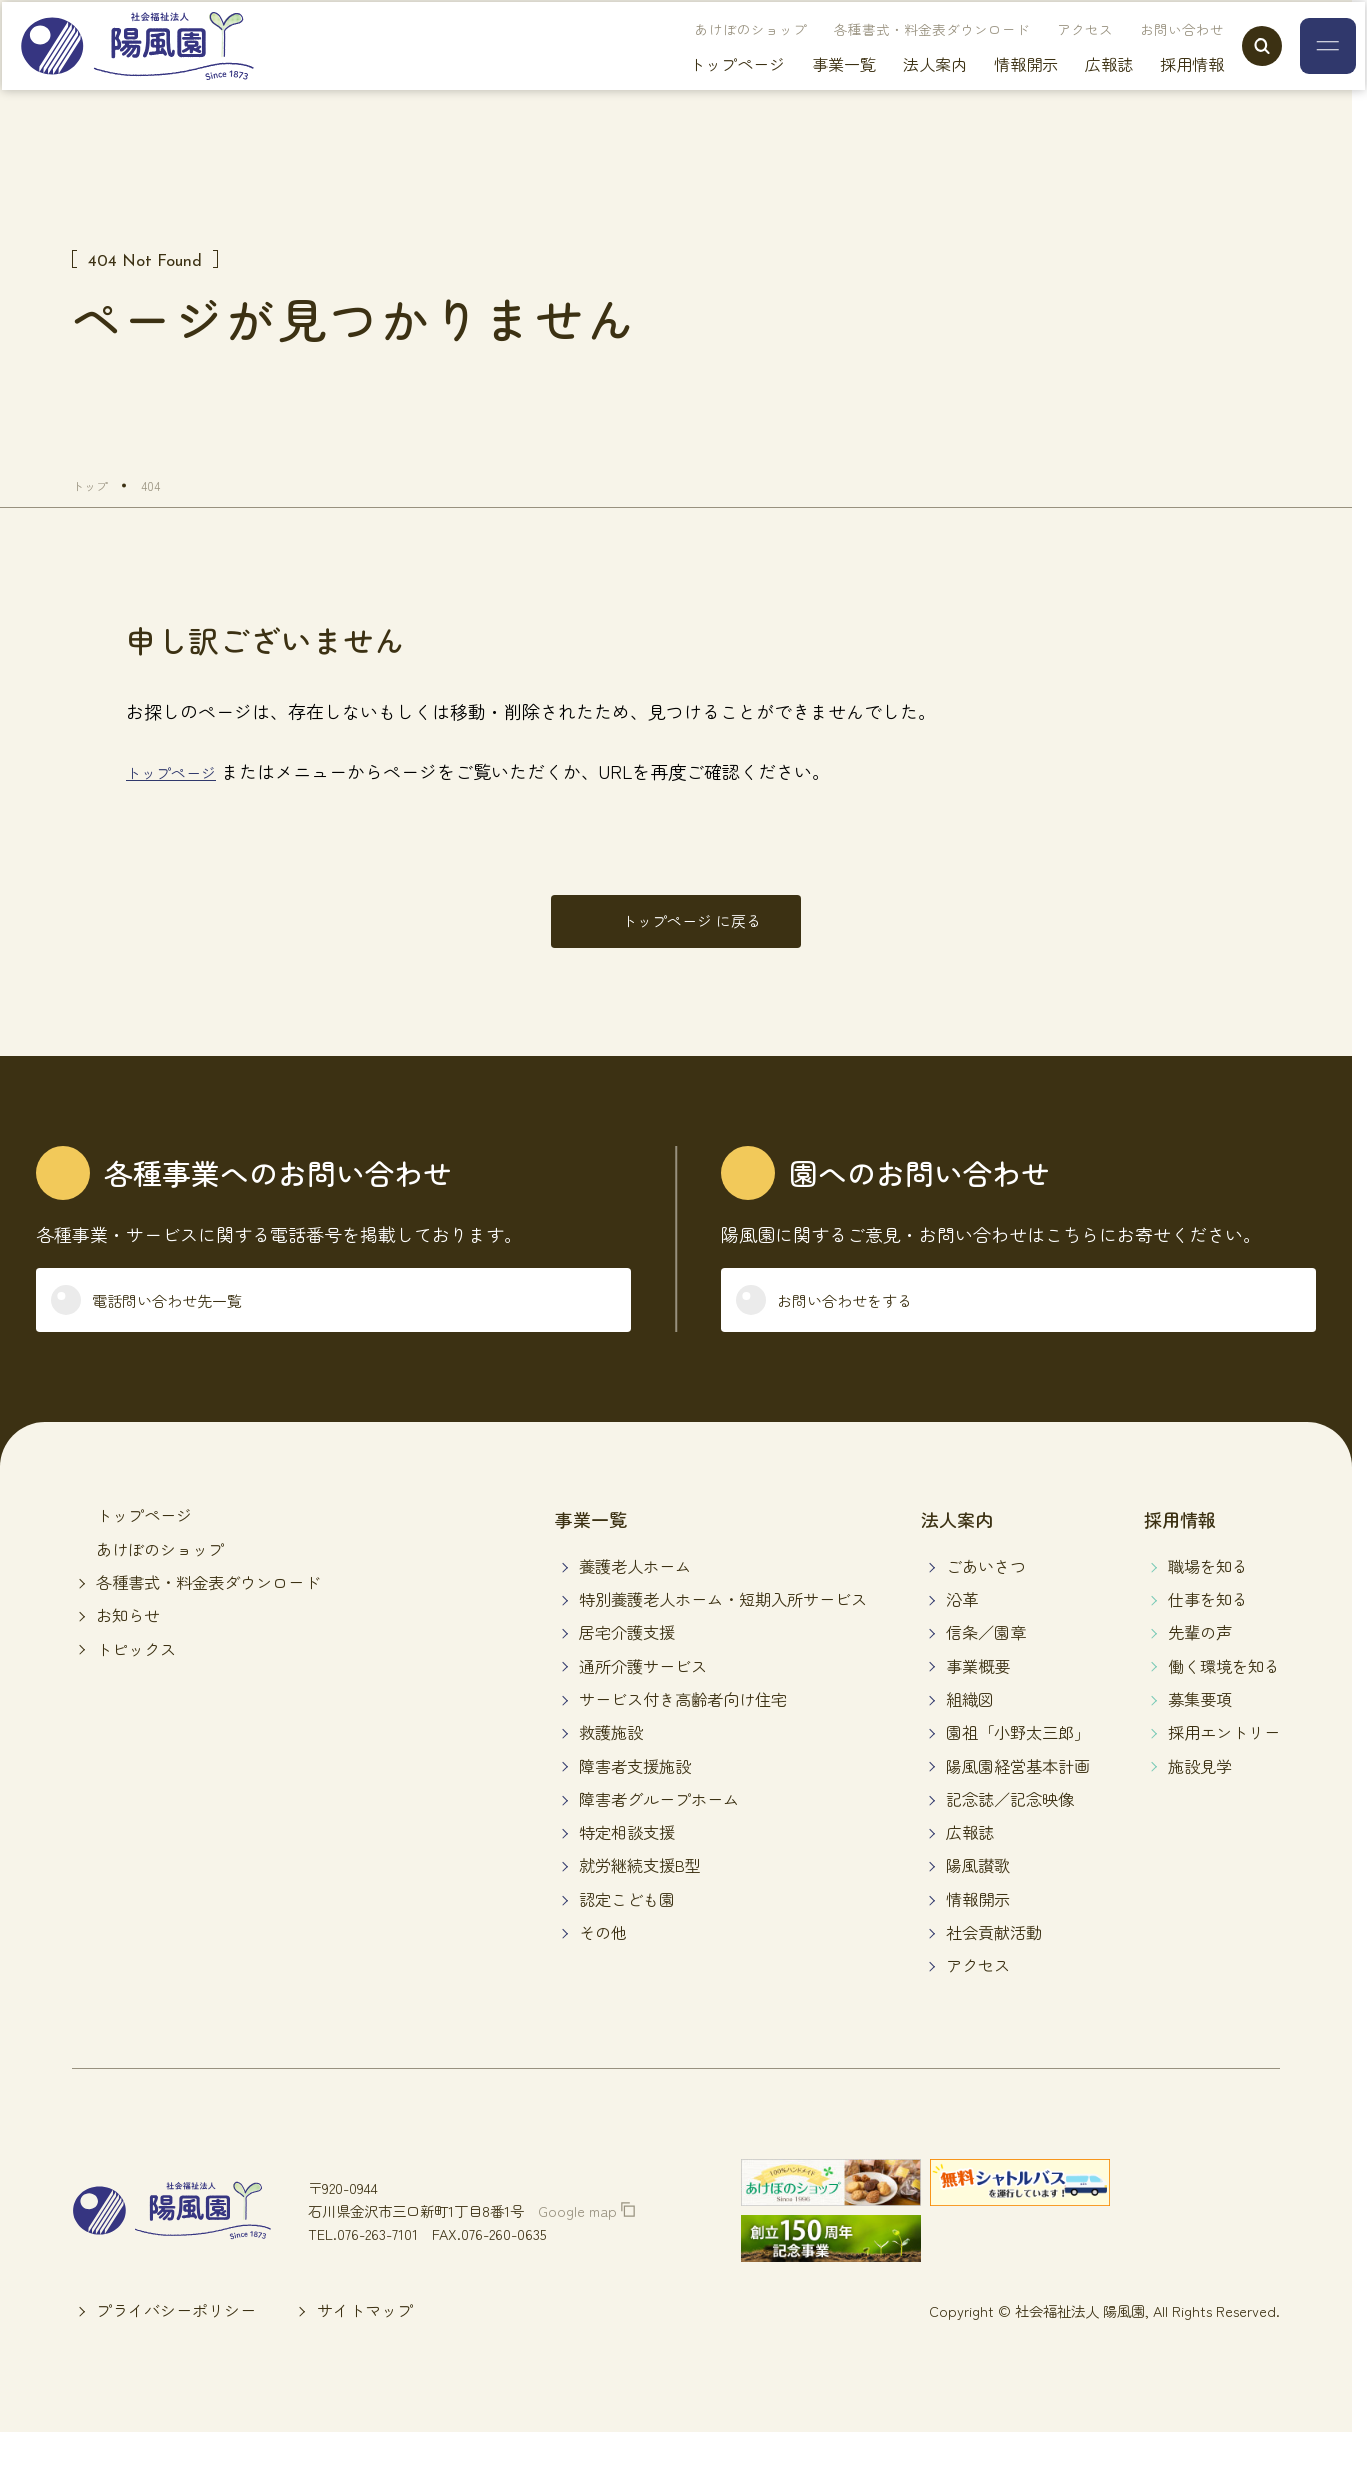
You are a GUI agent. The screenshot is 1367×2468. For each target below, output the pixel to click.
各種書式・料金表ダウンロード (893, 55)
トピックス (136, 1681)
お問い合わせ (1143, 55)
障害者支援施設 (635, 1798)
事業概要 (978, 1698)
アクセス (1046, 55)
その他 (603, 1964)
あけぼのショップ (712, 55)
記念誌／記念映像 (1010, 1831)
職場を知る (1208, 1598)
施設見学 (1200, 1798)
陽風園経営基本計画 (1018, 1798)
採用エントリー (1224, 1765)
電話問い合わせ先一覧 (194, 1326)
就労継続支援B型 (640, 1898)
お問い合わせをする (870, 1326)
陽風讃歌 (978, 1898)
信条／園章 (986, 1665)
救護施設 (611, 1765)
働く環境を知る (1224, 1698)
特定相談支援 (627, 1865)
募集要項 (1200, 1731)
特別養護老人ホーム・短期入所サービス (723, 1631)
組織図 (970, 1731)
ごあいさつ (986, 1598)
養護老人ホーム (635, 1598)
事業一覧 (805, 90)
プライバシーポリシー (176, 2343)
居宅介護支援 (627, 1665)
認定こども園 (627, 1931)
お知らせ (128, 1648)
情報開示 (987, 90)
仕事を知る (1208, 1631)
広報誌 (1070, 90)
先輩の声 (1200, 1665)
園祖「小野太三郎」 (1018, 1765)
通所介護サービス (643, 1698)
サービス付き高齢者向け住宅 (683, 1731)
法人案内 (896, 90)
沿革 (962, 1631)
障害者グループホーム (659, 1831)
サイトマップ (365, 2343)
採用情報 (1153, 90)
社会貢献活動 (994, 1964)
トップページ (698, 90)
